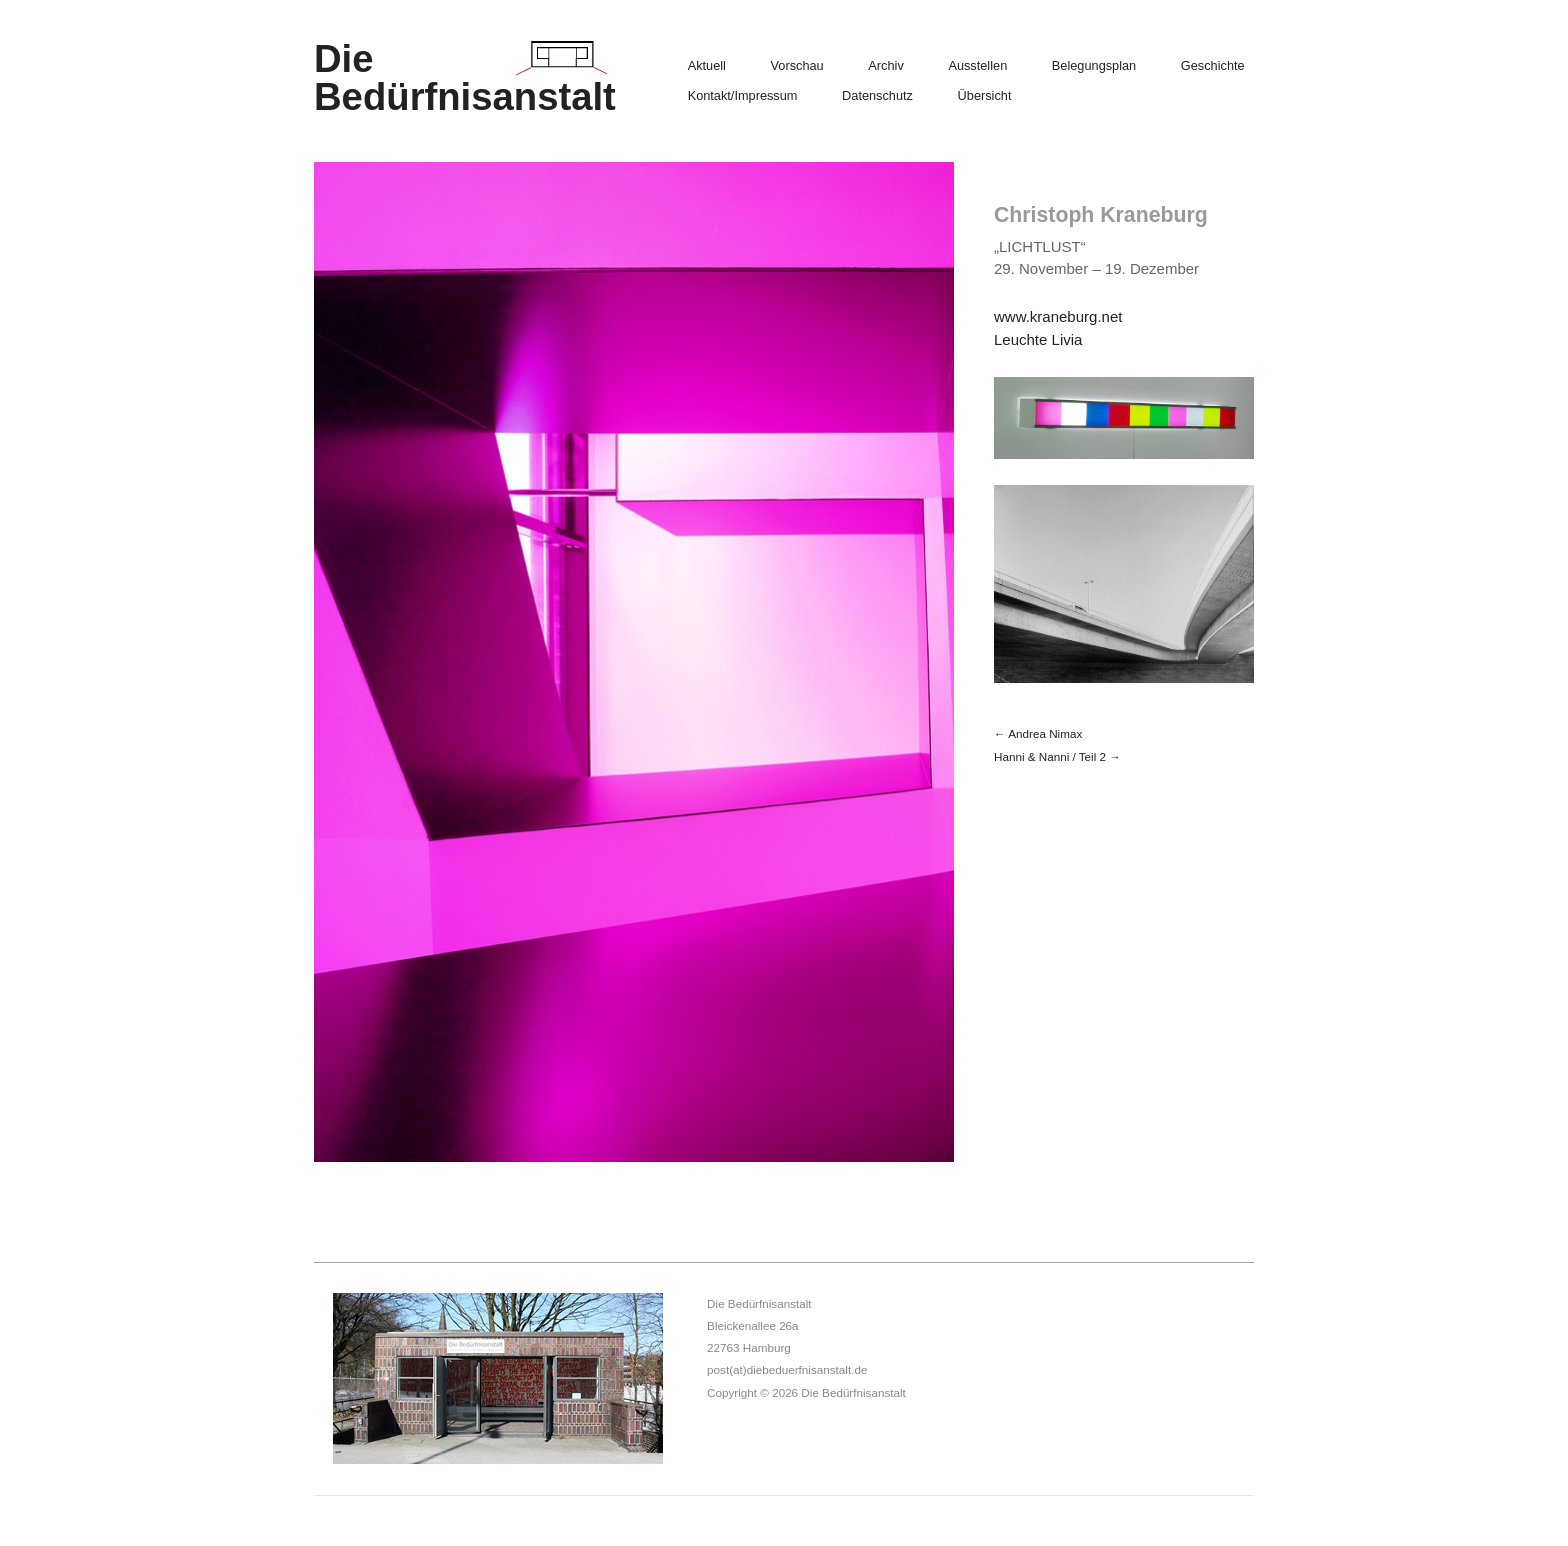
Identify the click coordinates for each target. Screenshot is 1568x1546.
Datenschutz (877, 96)
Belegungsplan (1094, 66)
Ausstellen (977, 66)
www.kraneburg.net (1058, 316)
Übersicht (985, 96)
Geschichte (1213, 66)
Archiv (885, 66)
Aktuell (707, 66)
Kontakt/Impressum (743, 96)
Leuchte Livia (1038, 339)
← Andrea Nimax (1038, 733)
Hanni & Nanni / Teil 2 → (1057, 756)
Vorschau (797, 66)
